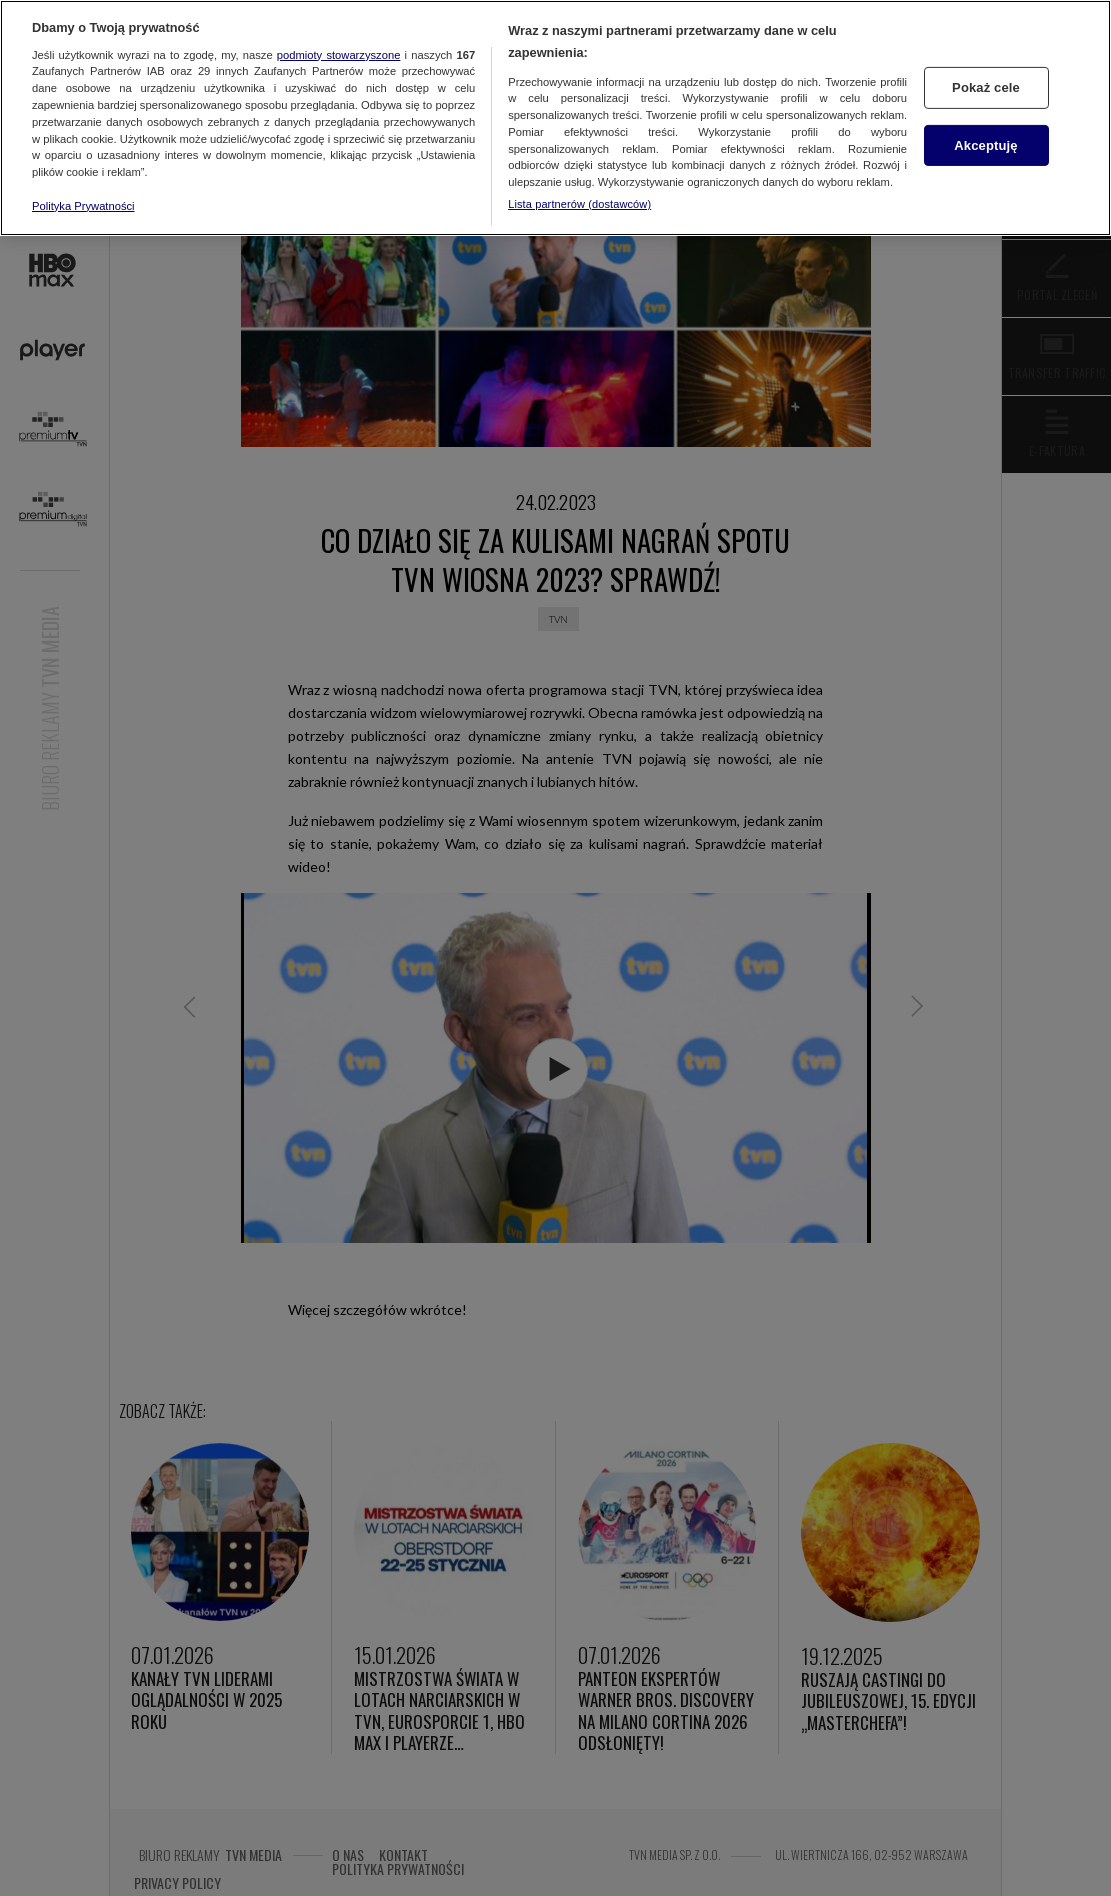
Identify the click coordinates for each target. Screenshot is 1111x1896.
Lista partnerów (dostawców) (579, 204)
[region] (555, 118)
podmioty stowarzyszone (339, 55)
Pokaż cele (986, 87)
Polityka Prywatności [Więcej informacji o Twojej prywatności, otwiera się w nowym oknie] (83, 206)
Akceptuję (985, 144)
